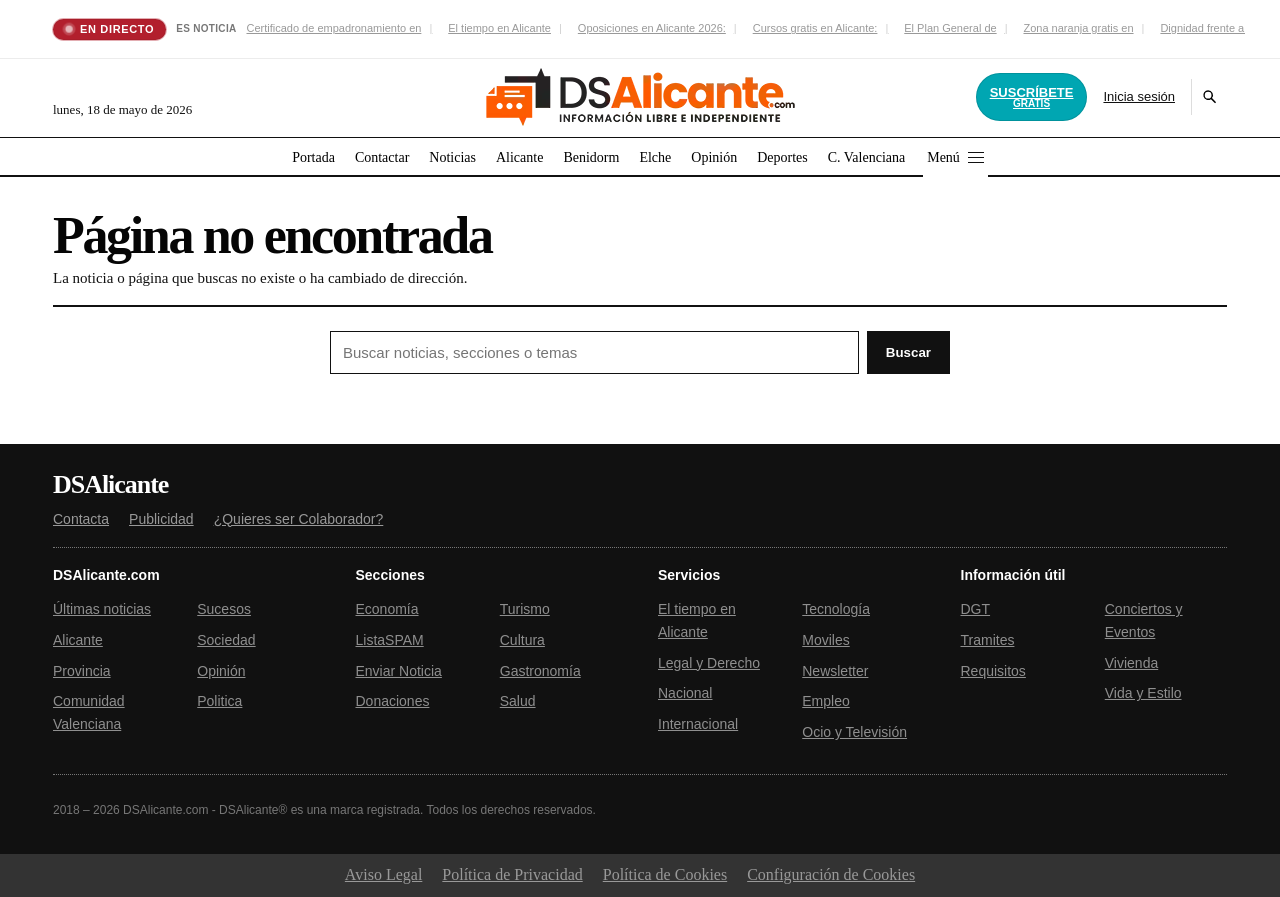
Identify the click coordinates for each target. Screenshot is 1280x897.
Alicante (519, 157)
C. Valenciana (867, 157)
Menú (955, 157)
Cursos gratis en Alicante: (815, 28)
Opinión (714, 157)
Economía (387, 609)
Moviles (825, 640)
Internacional (698, 724)
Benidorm (591, 157)
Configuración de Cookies (831, 874)
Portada (313, 157)
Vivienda (1131, 663)
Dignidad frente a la (1207, 28)
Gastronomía (540, 671)
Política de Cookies (665, 874)
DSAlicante (110, 485)
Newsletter (835, 671)
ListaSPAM (390, 640)
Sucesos (224, 609)
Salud (518, 701)
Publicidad (161, 519)
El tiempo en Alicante (499, 28)
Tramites (988, 640)
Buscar (908, 352)
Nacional (685, 693)
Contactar (382, 157)
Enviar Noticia (399, 671)
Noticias (452, 157)
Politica (219, 701)
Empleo (825, 701)
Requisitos (993, 671)
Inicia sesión (1139, 96)
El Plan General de (950, 28)
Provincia (82, 671)
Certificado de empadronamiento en (333, 28)
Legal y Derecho (709, 663)
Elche (655, 157)
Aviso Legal (383, 874)
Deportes (782, 157)
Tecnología (836, 609)
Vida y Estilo (1143, 693)
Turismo (525, 609)
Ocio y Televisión (854, 732)
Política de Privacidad (512, 874)
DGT (976, 609)
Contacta (81, 519)
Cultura (522, 640)
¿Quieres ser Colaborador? (299, 519)
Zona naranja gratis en (1078, 28)
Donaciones (393, 701)
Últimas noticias (102, 609)
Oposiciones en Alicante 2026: (652, 28)
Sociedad (226, 640)
